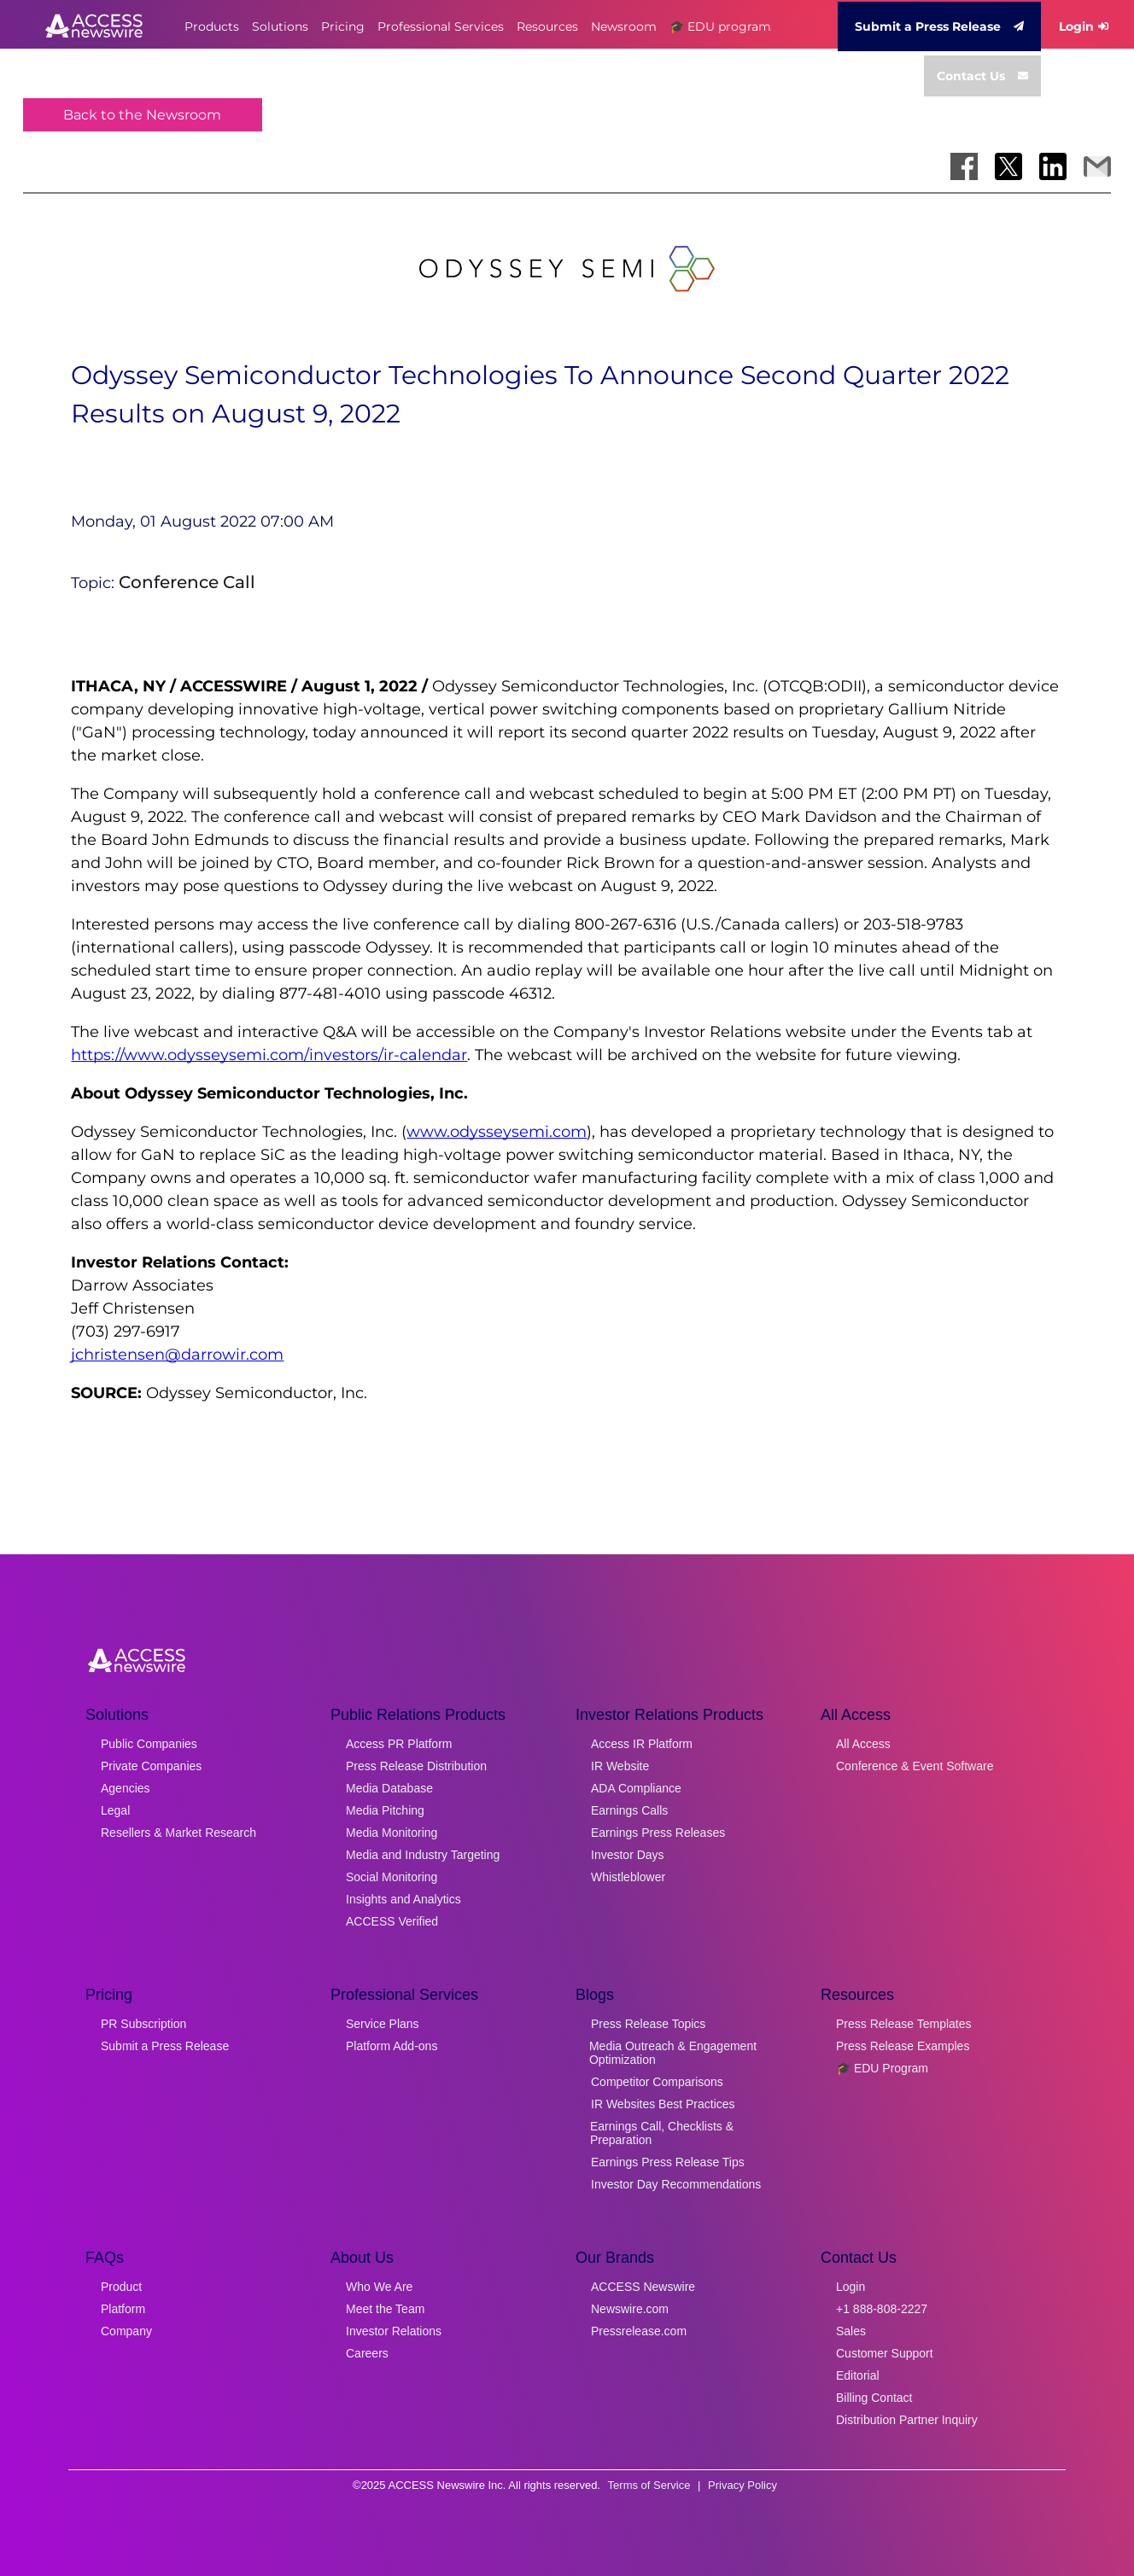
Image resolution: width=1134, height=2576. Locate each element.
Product (121, 2286)
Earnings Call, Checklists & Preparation (662, 2133)
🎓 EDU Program (882, 2068)
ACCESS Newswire (643, 2286)
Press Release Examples (902, 2046)
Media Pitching (385, 1810)
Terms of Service (649, 2485)
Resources (547, 26)
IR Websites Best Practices (663, 2104)
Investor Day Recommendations (676, 2184)
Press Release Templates (903, 2024)
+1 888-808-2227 (881, 2309)
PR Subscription (143, 2024)
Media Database (389, 1788)
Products (211, 26)
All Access (863, 1744)
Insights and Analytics (403, 1899)
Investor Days (627, 1855)
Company (126, 2331)
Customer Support (884, 2353)
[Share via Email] (1097, 166)
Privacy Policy (742, 2485)
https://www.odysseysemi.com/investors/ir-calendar (269, 1055)
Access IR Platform (642, 1744)
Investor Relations (393, 2331)
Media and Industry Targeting (423, 1855)
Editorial (858, 2375)
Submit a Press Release (939, 26)
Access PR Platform (399, 1744)
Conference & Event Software (914, 1766)
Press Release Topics (648, 2024)
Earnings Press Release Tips (668, 2162)
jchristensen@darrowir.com (177, 1354)
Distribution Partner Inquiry (907, 2420)
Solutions (280, 26)
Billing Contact (874, 2397)
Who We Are (379, 2286)
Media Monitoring (391, 1832)
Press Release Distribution (416, 1766)
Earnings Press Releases (658, 1832)
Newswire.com (630, 2309)
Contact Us (982, 76)
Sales (851, 2331)
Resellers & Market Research (178, 1832)
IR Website (620, 1766)
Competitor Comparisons (657, 2082)
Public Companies (149, 1744)
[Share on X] (1008, 166)
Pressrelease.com (639, 2331)
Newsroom (624, 26)
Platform (123, 2309)
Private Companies (151, 1766)
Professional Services (440, 26)
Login (1083, 26)
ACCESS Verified (392, 1921)
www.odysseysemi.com (496, 1131)
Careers (367, 2353)
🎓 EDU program (720, 26)
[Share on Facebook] (964, 166)
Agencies (125, 1788)
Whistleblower (628, 1877)
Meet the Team (385, 2309)
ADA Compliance (636, 1788)
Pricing (343, 26)
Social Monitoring (391, 1877)
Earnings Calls (629, 1810)
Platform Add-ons (391, 2046)
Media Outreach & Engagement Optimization (673, 2052)
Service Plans (382, 2024)
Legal (115, 1810)
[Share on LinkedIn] (1053, 166)
